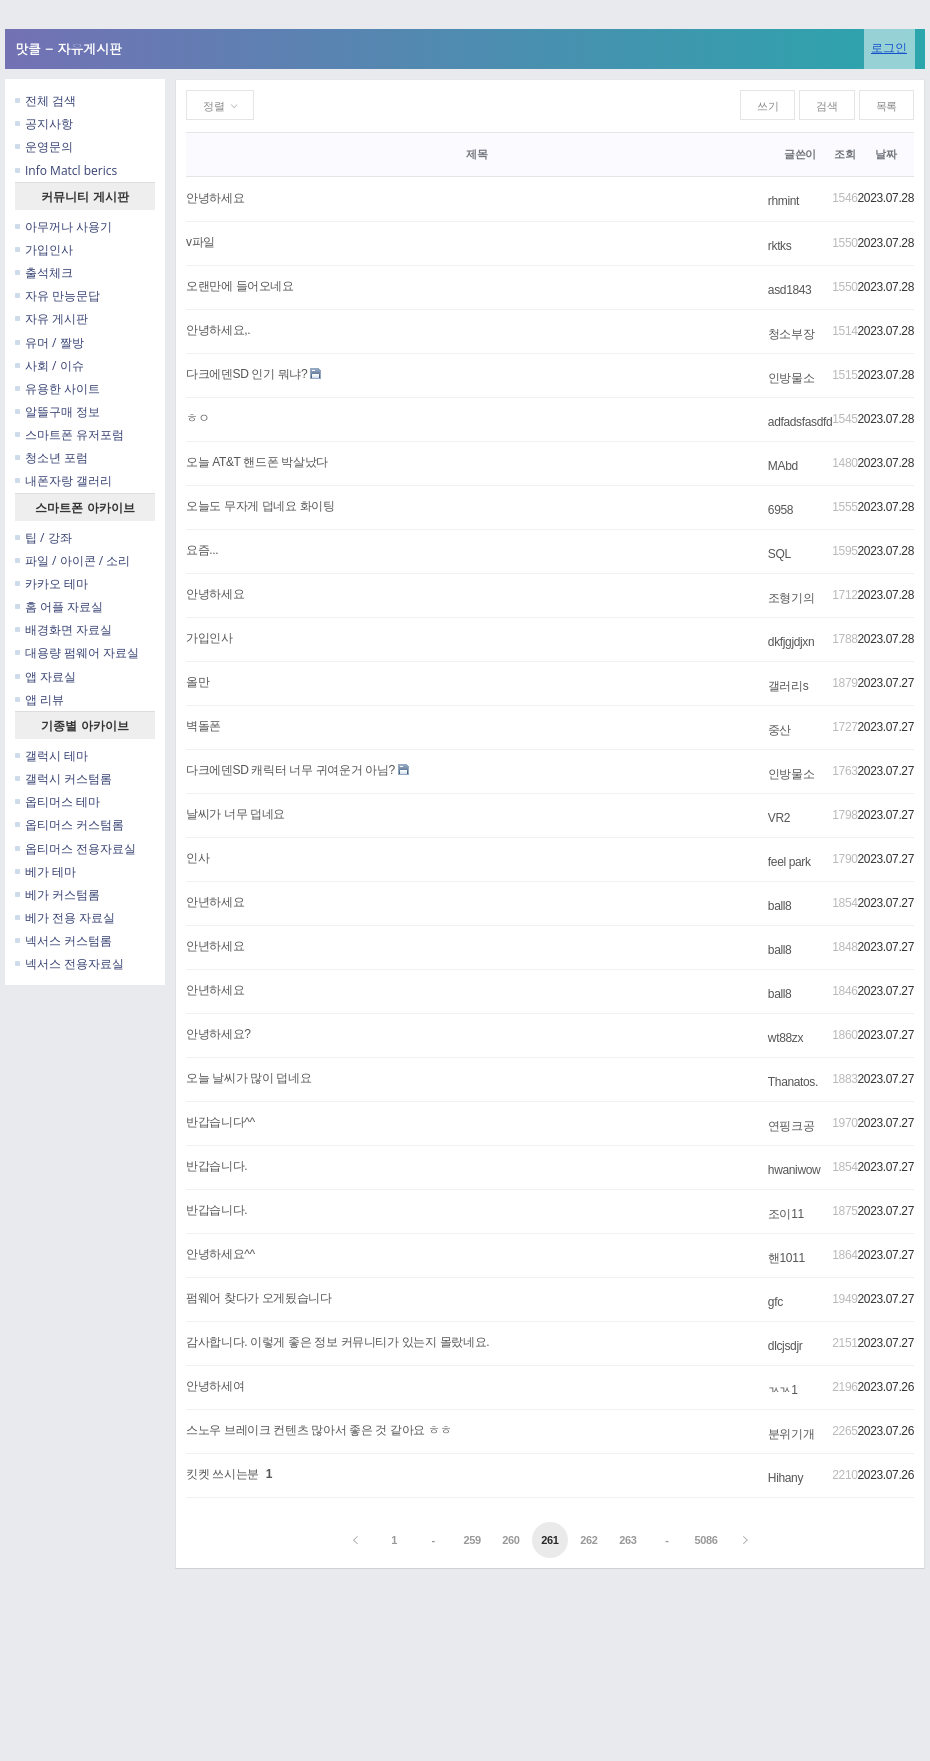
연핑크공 (791, 1126)
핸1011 (786, 1258)
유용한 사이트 (57, 388)
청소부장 (791, 334)
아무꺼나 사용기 (63, 226)
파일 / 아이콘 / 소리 (72, 560)
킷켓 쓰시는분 (222, 1474)
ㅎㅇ (197, 418)
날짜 (885, 154)
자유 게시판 (51, 318)
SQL (779, 554)
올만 (197, 682)
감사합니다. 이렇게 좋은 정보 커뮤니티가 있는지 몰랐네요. (337, 1342)
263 (627, 1540)
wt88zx (785, 1038)
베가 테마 (45, 871)
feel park (789, 862)
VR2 (779, 818)
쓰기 (767, 106)
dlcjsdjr (785, 1346)
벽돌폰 (203, 726)
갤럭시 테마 (51, 755)
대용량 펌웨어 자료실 (77, 652)
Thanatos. (793, 1082)
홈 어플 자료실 (59, 606)
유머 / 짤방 (49, 342)
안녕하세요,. (218, 330)
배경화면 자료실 (63, 629)
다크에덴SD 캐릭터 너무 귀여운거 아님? (290, 770)
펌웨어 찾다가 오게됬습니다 (259, 1298)
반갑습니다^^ (220, 1122)
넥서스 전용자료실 (69, 963)
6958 (780, 510)
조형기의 (791, 598)
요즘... (202, 550)
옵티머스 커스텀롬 (69, 824)
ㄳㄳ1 (783, 1390)
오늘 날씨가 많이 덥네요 (248, 1078)
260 (510, 1540)
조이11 (786, 1214)
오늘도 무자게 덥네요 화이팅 (260, 506)
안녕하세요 (215, 198)
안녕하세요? (218, 1034)
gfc (775, 1302)
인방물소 (791, 378)
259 (471, 1540)
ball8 (780, 906)
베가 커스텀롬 (57, 894)
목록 (886, 106)
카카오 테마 (51, 583)
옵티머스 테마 (57, 801)
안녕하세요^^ (220, 1254)
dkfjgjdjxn (791, 642)
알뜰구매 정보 (57, 411)
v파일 (200, 242)
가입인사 (44, 249)
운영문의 (44, 146)
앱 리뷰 (39, 699)
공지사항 (44, 123)
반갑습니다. (216, 1166)
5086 (705, 1540)
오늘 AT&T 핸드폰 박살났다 (257, 462)
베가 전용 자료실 (65, 917)
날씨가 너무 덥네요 (235, 814)
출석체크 (44, 272)
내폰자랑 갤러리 (63, 480)
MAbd (783, 466)
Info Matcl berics (66, 170)
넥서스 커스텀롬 (63, 940)
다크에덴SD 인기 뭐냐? (246, 374)
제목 (476, 154)
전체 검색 (45, 100)
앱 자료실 (45, 676)
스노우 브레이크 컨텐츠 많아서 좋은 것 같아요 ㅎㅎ (318, 1430)
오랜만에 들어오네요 (240, 286)
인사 (197, 858)
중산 (779, 730)
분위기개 (791, 1434)
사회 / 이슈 (49, 365)
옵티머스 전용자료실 (75, 848)
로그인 (889, 47)
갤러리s (788, 686)
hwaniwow (794, 1170)
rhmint (783, 201)
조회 (844, 154)
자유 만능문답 (57, 295)
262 (588, 1540)
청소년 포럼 (51, 457)
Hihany (785, 1478)
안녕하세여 (215, 1386)
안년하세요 (215, 902)
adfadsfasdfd (800, 422)
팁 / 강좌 (43, 537)
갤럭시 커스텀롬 (63, 778)
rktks (780, 246)
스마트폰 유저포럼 (69, 434)
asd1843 (790, 290)
